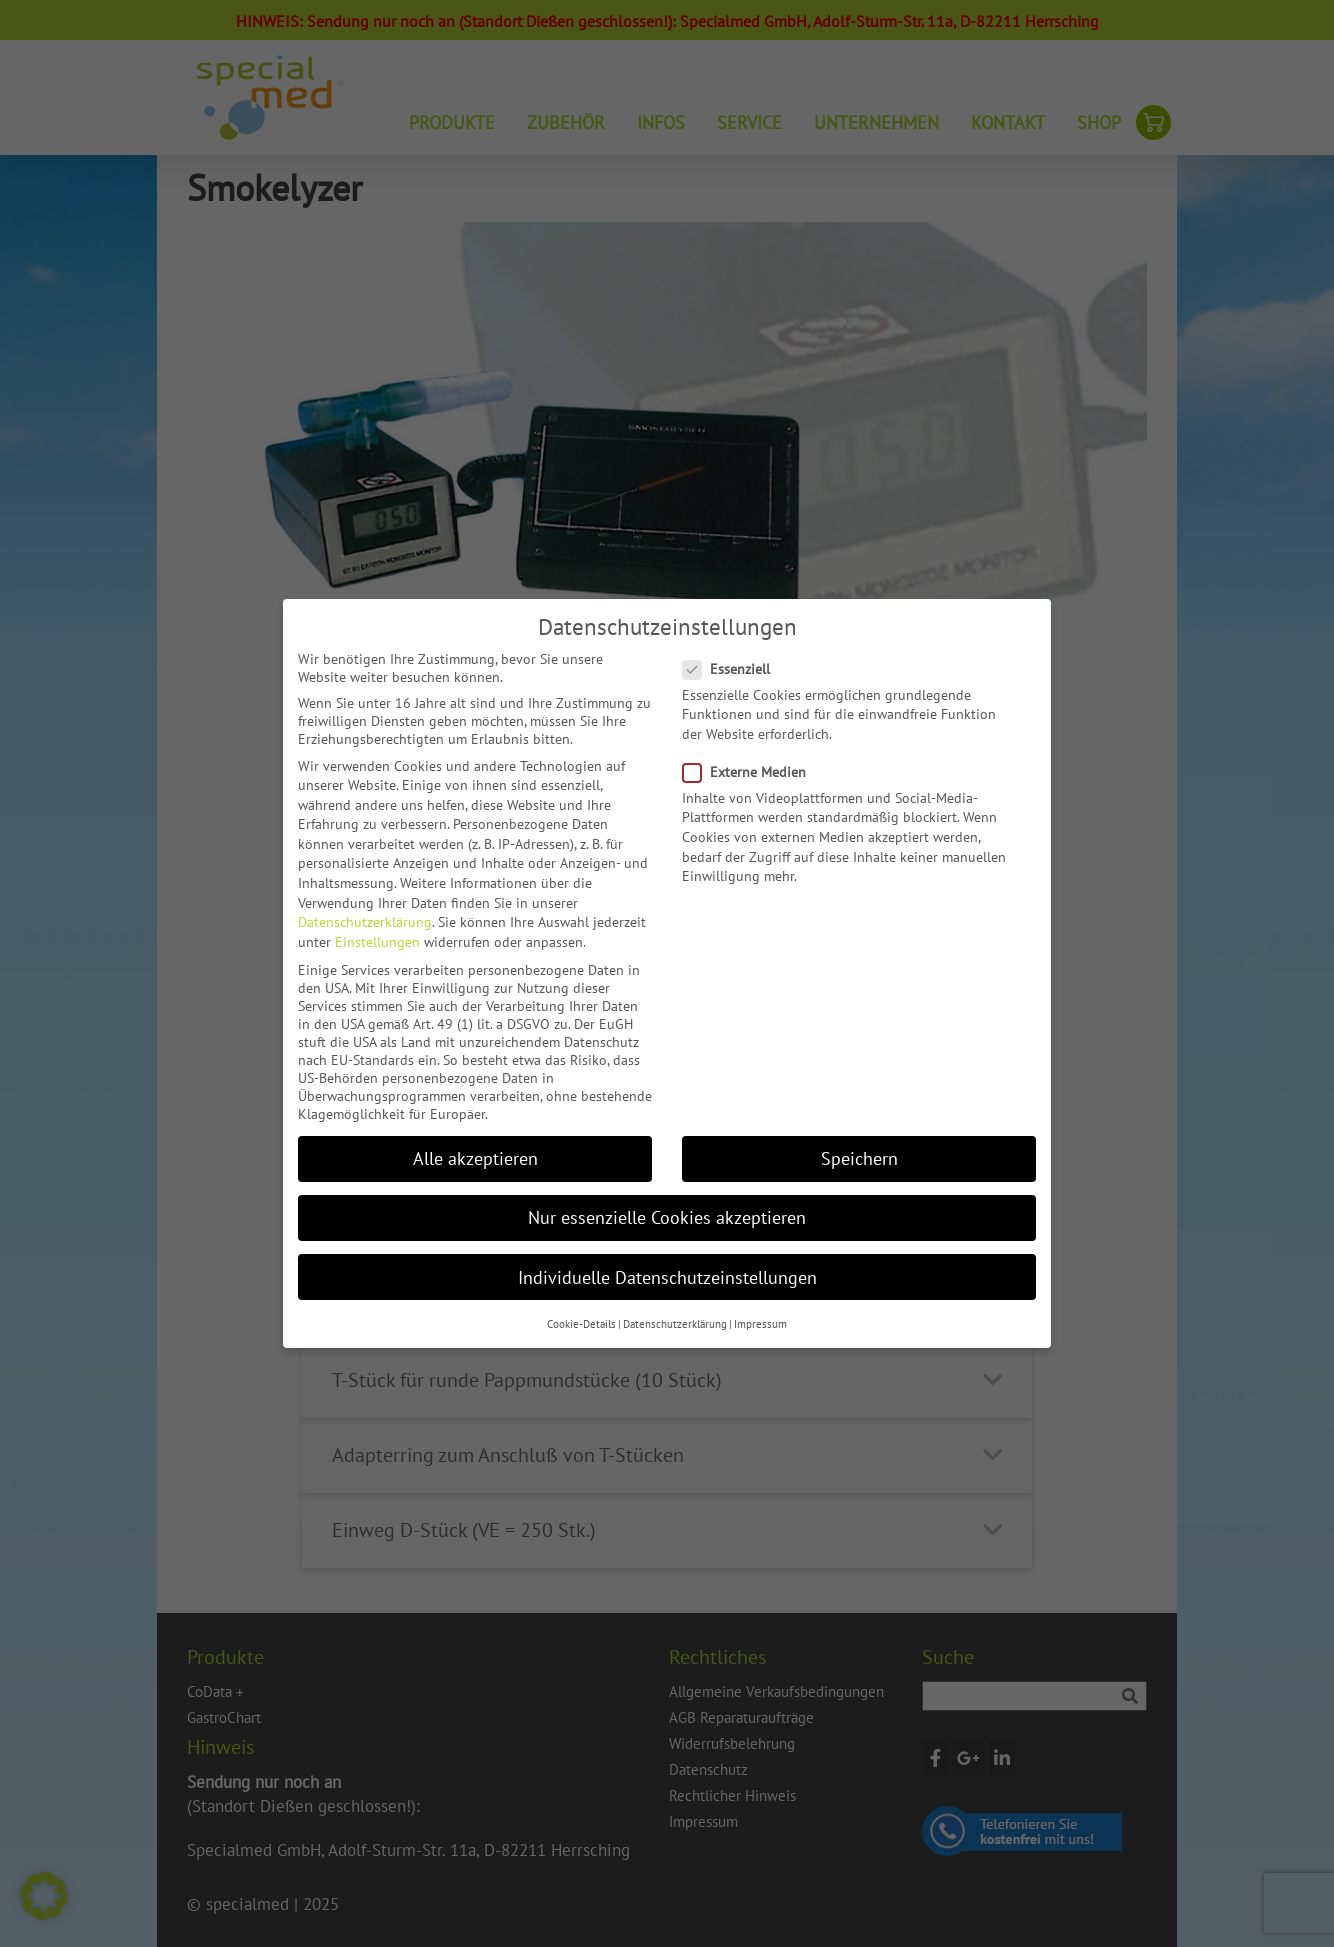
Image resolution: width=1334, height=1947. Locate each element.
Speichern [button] (859, 1158)
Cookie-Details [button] (581, 1324)
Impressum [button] (760, 1324)
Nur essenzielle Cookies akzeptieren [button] (667, 1217)
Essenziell (732, 669)
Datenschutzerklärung (365, 922)
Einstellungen (377, 942)
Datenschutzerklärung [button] (675, 1324)
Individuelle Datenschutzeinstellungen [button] (667, 1277)
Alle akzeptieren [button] (475, 1158)
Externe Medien (750, 772)
